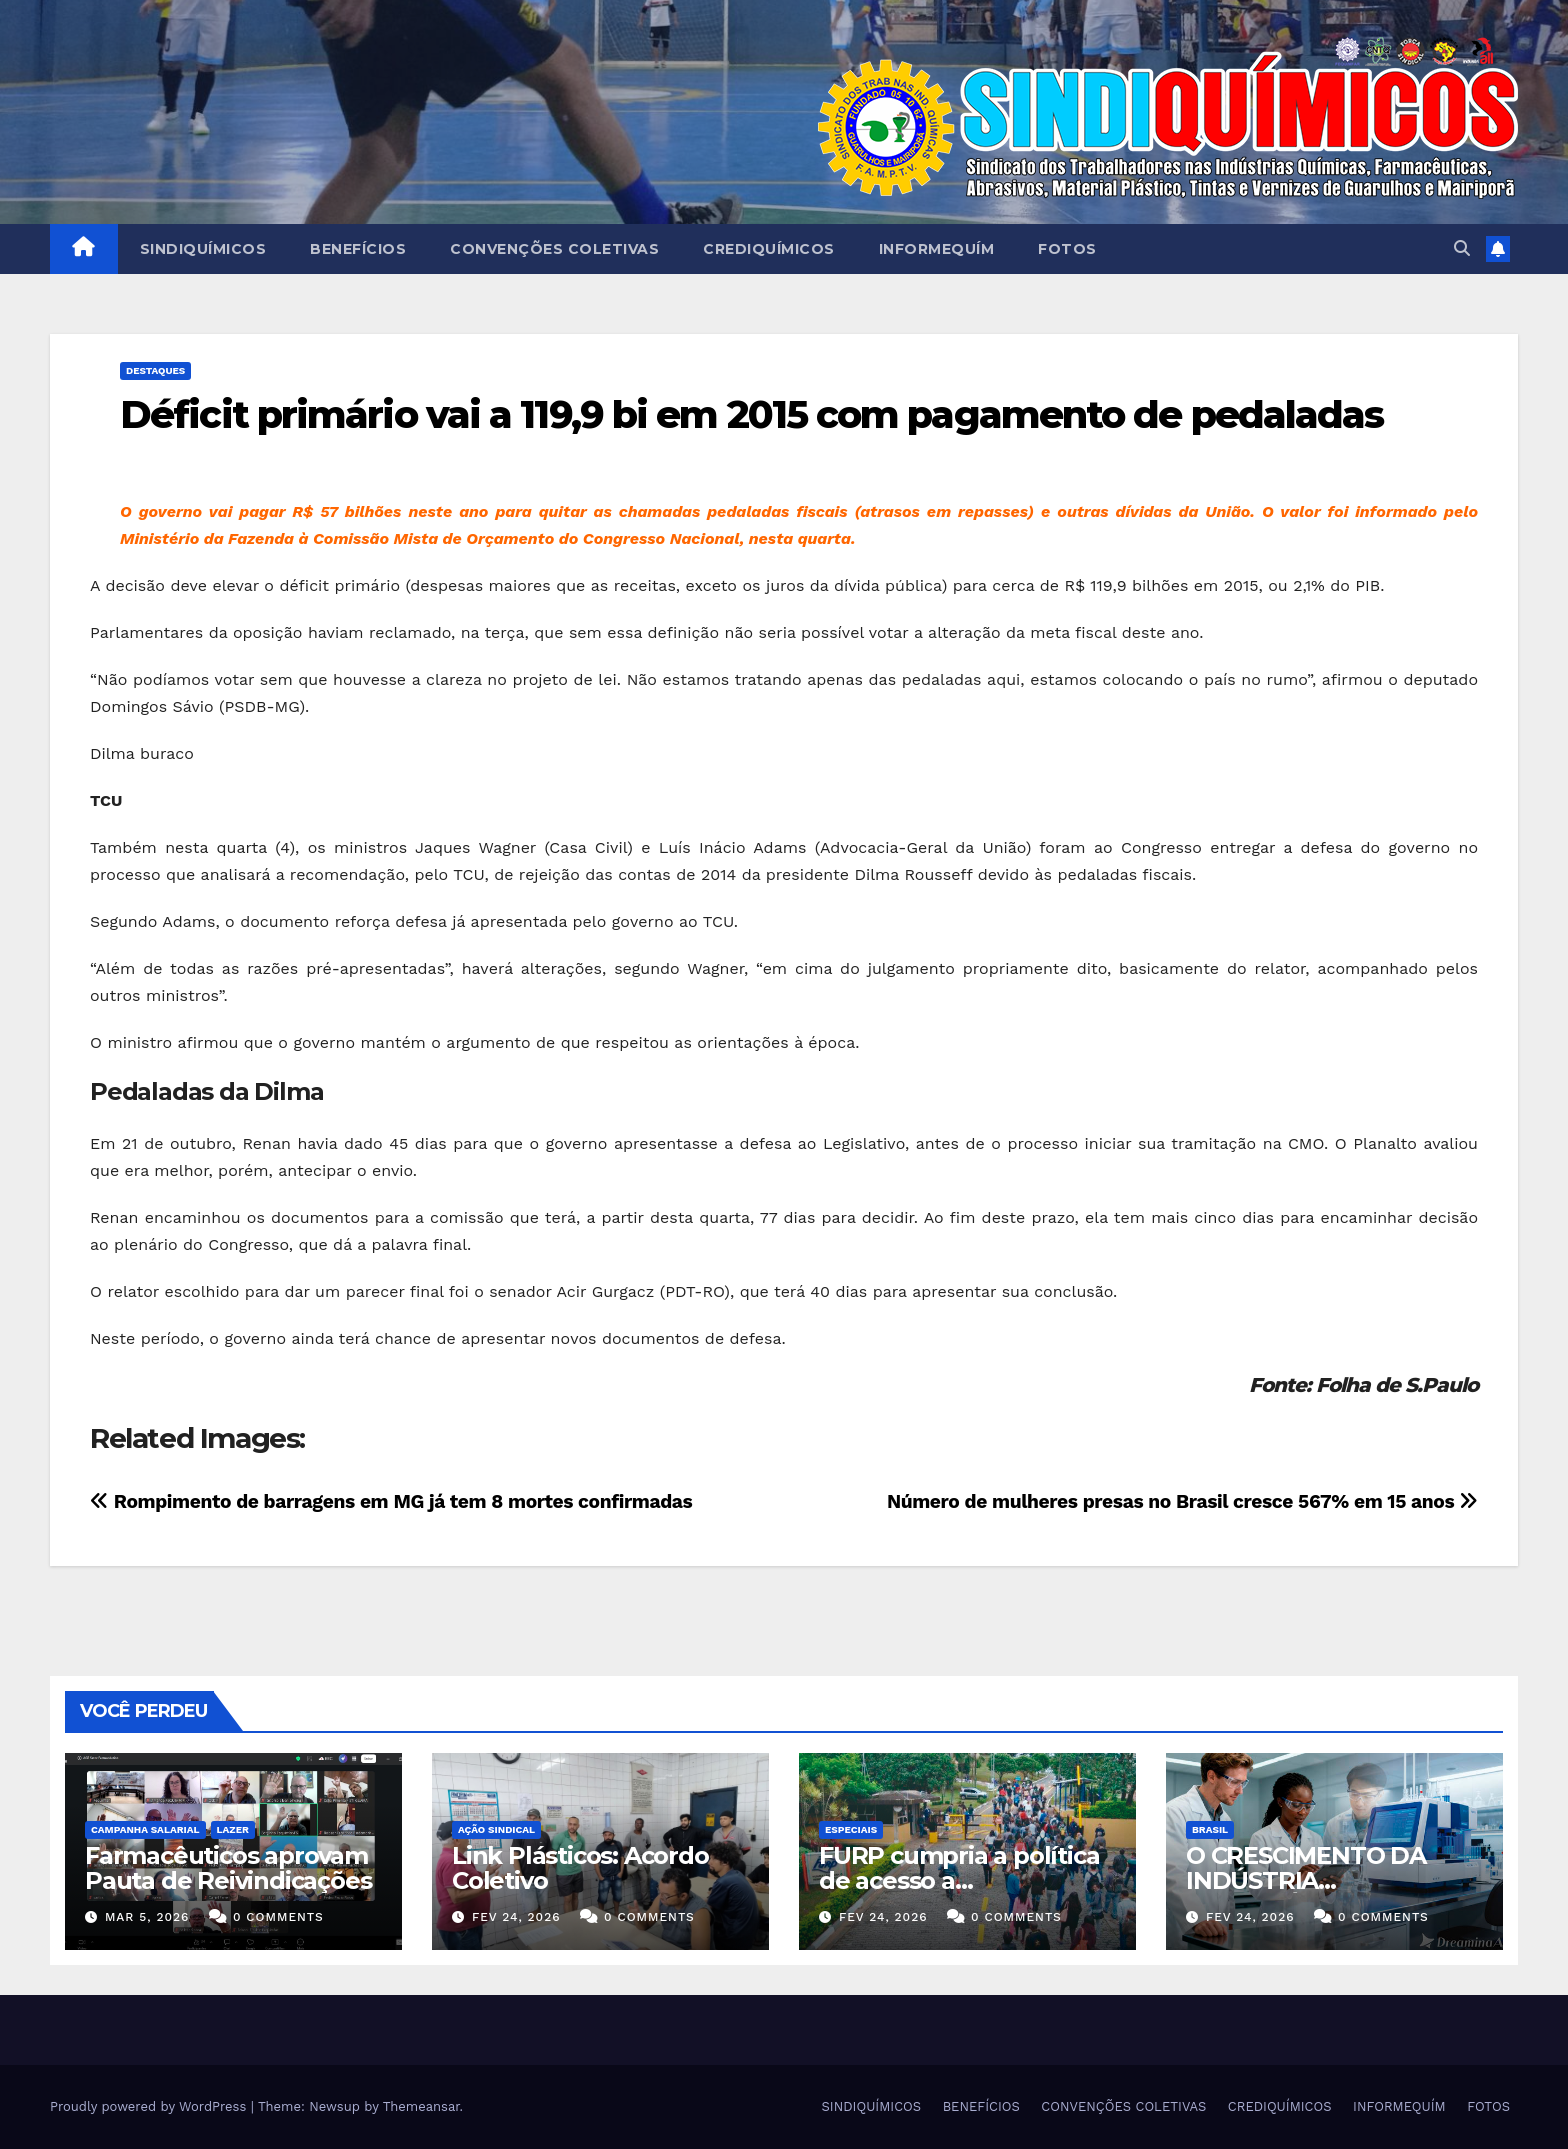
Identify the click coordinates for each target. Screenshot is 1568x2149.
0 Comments (278, 1917)
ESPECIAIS (851, 1829)
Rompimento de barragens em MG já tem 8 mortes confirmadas (391, 1501)
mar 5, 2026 (147, 1917)
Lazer (233, 1829)
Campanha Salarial (145, 1829)
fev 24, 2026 (516, 1917)
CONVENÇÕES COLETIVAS (554, 249)
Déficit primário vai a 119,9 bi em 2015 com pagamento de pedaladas (752, 414)
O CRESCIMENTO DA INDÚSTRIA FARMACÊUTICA (1306, 1880)
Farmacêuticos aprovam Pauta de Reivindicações (228, 1868)
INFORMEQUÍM (937, 249)
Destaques (155, 370)
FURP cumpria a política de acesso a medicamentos (959, 1880)
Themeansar (421, 2106)
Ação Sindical (496, 1829)
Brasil (1210, 1829)
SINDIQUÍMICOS (203, 249)
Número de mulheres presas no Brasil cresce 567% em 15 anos (1182, 1501)
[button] (1462, 248)
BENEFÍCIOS (358, 249)
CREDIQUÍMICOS (769, 249)
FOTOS (1067, 249)
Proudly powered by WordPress (150, 2106)
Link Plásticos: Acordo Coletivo (580, 1868)
